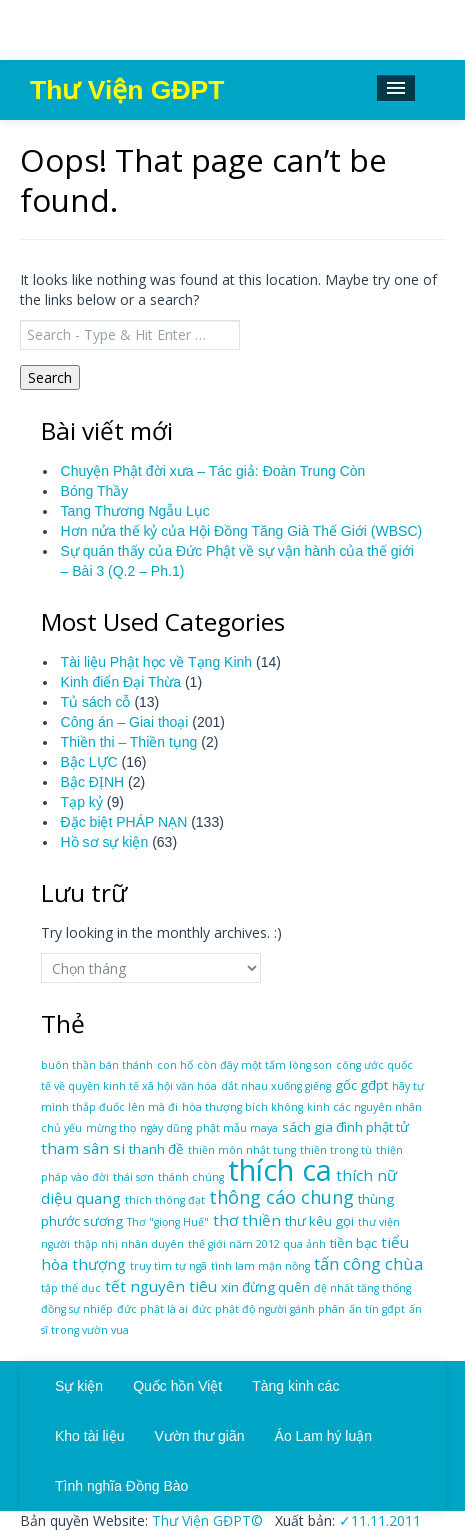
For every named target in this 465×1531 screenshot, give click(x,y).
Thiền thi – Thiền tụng (129, 742)
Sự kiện (79, 1386)
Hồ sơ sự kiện (105, 842)
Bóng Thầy (95, 491)
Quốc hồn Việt (177, 1386)
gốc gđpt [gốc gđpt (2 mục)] (361, 1085)
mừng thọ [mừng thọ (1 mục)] (111, 1128)
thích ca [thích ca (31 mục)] (280, 1170)
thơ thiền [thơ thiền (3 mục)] (247, 1220)
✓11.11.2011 (378, 1520)
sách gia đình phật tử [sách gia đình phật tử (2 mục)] (345, 1127)
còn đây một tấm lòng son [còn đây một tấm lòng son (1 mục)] (264, 1065)
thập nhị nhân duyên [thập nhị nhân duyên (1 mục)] (129, 1244)
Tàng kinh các (295, 1386)
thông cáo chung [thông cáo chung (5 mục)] (281, 1197)
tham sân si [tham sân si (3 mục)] (83, 1148)
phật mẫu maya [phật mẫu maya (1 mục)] (237, 1128)
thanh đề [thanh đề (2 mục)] (156, 1149)
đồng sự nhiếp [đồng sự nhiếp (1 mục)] (77, 1309)
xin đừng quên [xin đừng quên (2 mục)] (265, 1287)
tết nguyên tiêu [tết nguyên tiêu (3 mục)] (161, 1286)
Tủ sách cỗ (96, 702)
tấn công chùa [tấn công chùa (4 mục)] (368, 1263)
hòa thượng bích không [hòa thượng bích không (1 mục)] (242, 1107)
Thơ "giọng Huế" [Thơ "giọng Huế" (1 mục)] (168, 1222)
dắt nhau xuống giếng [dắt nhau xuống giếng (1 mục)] (276, 1086)
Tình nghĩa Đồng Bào (121, 1486)
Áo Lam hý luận (324, 1436)
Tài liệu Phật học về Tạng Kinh (156, 662)
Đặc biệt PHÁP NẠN (124, 822)
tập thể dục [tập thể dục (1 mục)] (71, 1288)
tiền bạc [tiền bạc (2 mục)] (353, 1243)
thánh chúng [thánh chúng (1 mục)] (191, 1177)
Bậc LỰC (89, 762)
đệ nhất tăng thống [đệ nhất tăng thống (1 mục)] (362, 1288)
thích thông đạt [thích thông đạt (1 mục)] (165, 1200)
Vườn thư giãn (199, 1436)
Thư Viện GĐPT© (205, 1520)
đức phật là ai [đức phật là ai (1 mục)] (152, 1309)
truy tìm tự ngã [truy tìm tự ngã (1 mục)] (168, 1266)
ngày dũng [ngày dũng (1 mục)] (166, 1128)
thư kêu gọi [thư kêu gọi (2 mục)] (319, 1221)
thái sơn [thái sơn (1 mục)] (133, 1177)
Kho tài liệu (89, 1436)
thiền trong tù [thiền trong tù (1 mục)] (336, 1150)
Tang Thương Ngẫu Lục (135, 511)
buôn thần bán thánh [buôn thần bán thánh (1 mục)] (97, 1065)
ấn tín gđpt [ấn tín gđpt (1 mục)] (377, 1309)
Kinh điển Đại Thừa (121, 682)
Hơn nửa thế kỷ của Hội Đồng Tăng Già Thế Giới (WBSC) (242, 531)
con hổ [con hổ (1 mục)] (175, 1065)
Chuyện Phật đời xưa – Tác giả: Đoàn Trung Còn (213, 471)
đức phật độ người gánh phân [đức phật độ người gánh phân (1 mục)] (268, 1309)
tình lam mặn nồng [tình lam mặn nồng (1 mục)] (260, 1266)
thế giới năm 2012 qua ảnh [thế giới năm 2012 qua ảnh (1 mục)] (257, 1244)
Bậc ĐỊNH (93, 782)
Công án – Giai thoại (125, 722)
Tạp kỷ (82, 802)
